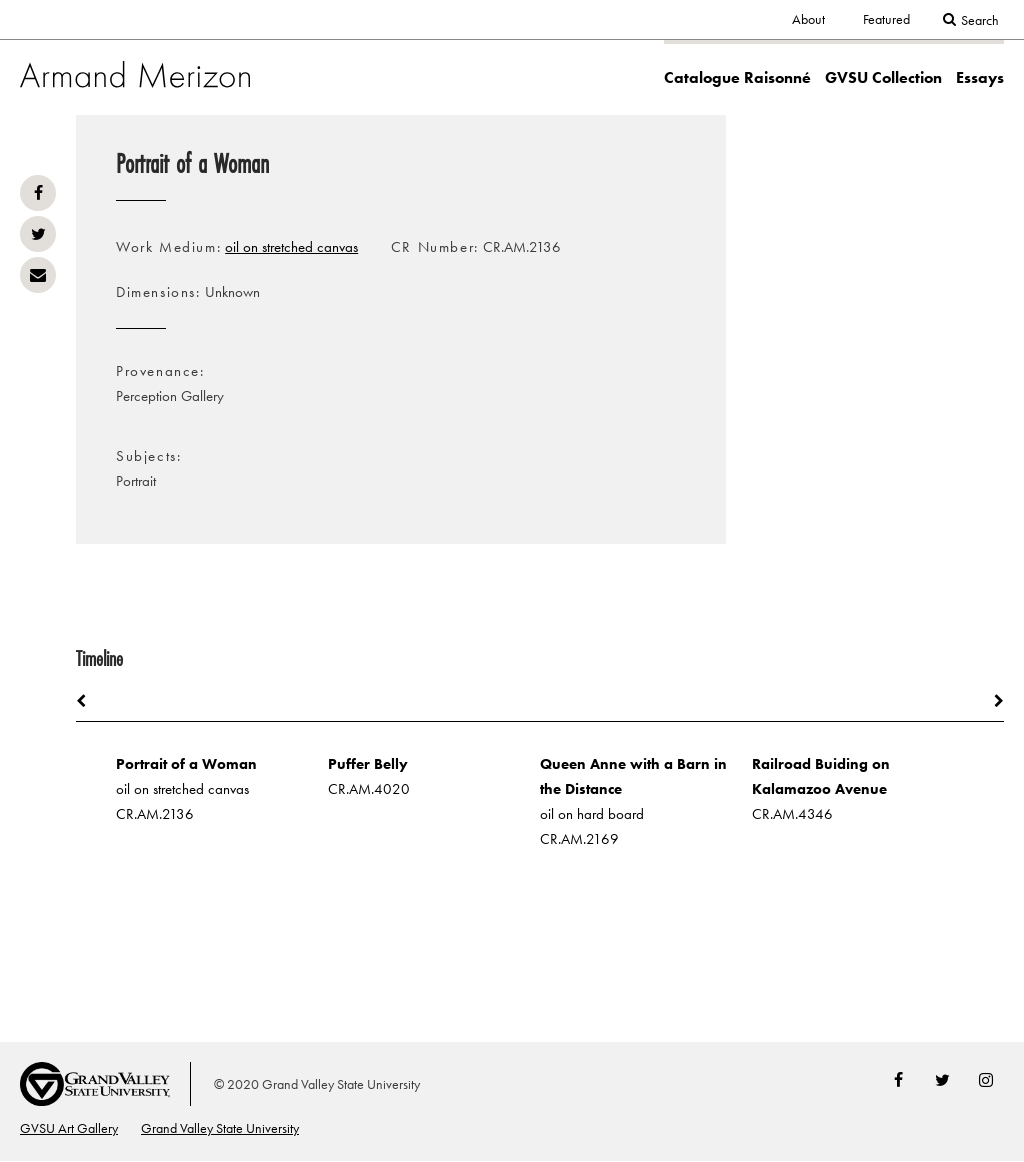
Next (989, 701)
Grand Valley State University (220, 1128)
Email (38, 275)
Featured (886, 19)
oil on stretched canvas (291, 247)
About (808, 19)
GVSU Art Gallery (69, 1128)
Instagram (986, 1080)
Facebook (38, 193)
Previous (91, 701)
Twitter (38, 234)
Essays (980, 77)
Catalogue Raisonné (737, 77)
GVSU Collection (883, 77)
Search (980, 20)
